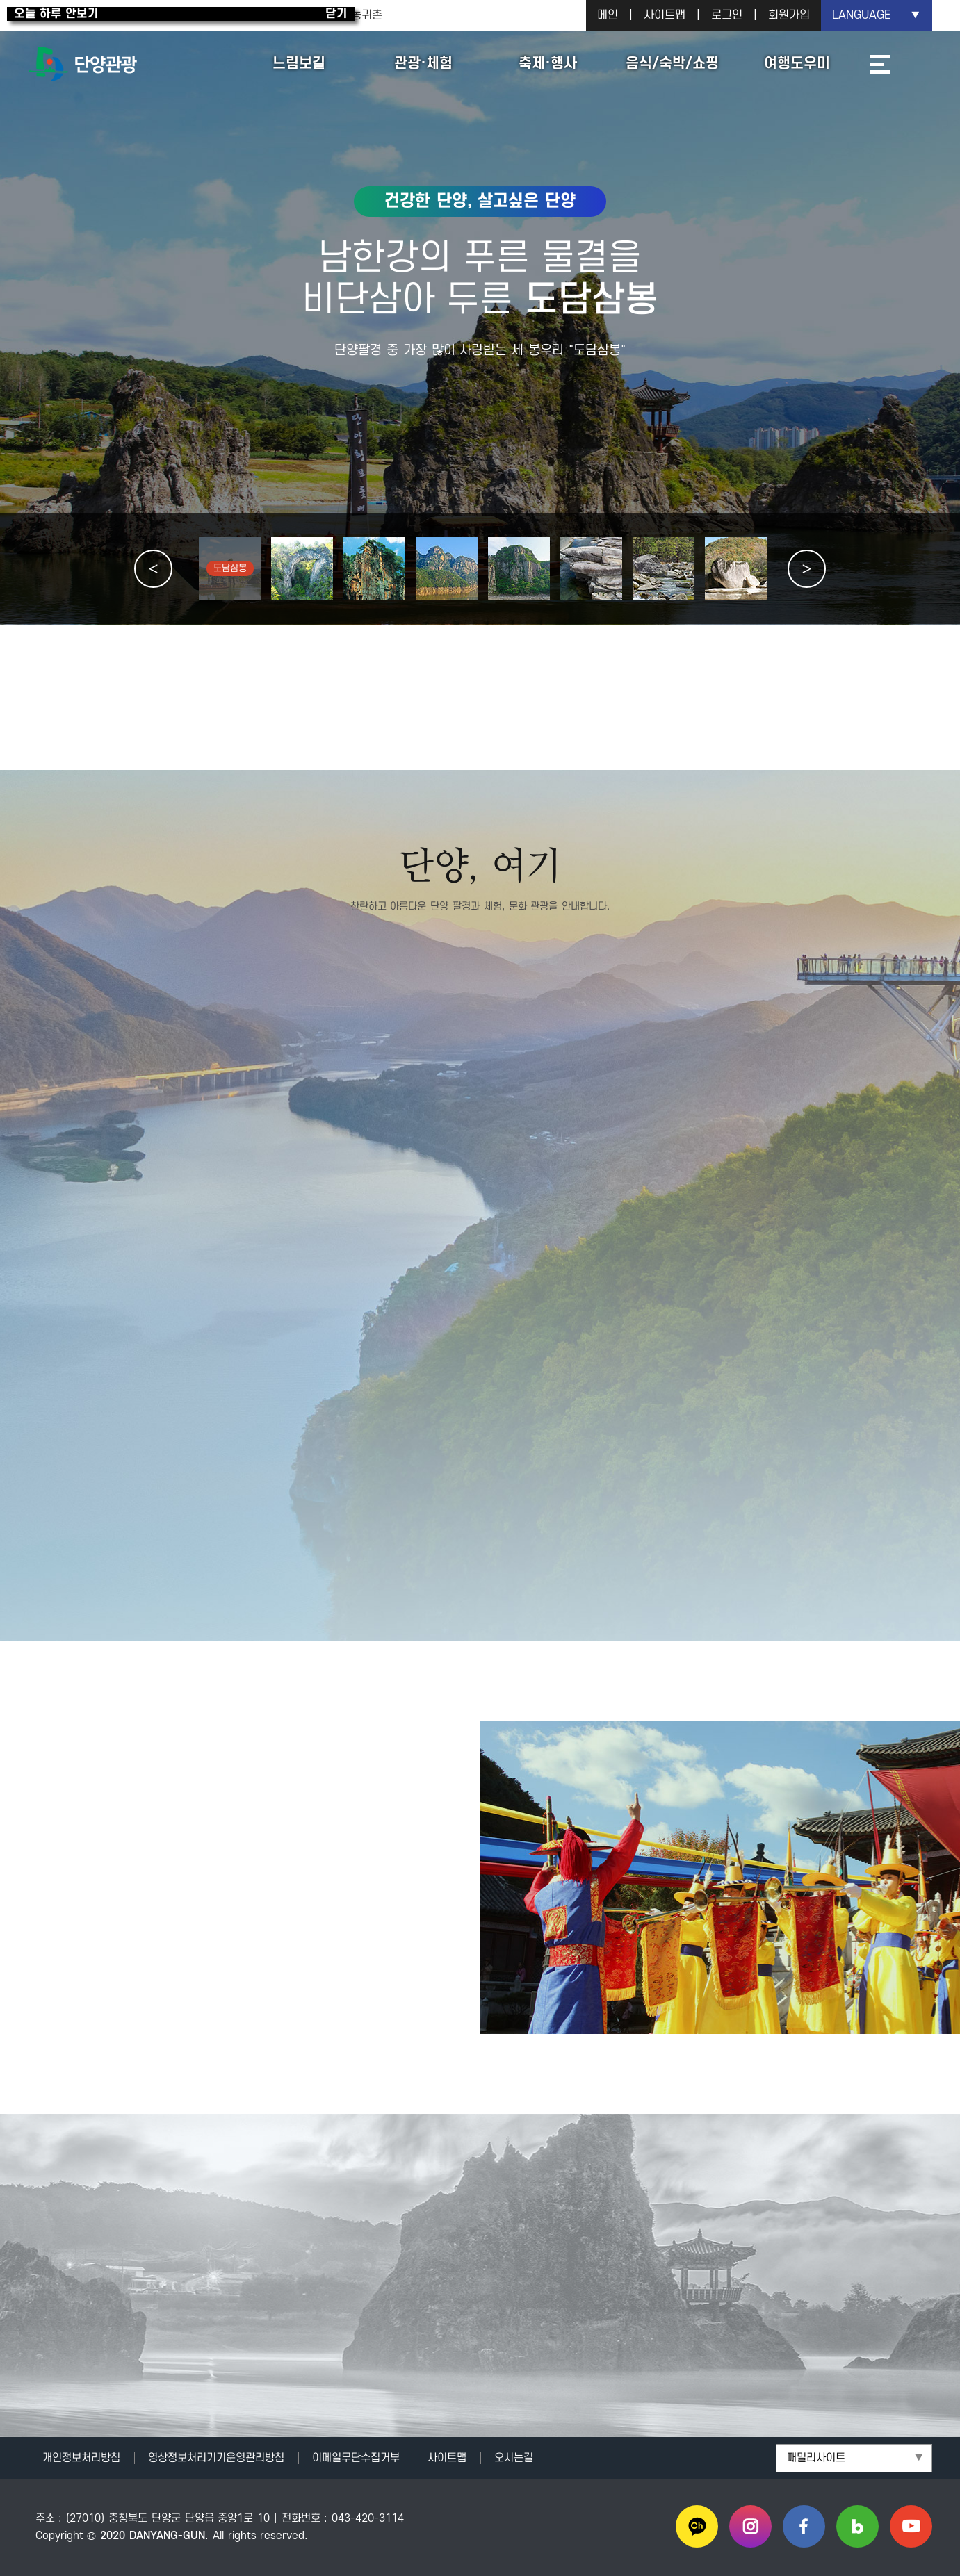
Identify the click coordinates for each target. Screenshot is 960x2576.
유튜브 (911, 2526)
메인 (607, 15)
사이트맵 (664, 15)
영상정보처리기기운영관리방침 (216, 2458)
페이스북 (804, 2526)
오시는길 (513, 2458)
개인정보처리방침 (81, 2458)
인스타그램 (750, 2526)
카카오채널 (697, 2526)
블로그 (857, 2526)
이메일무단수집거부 (356, 2458)
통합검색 (914, 64)
